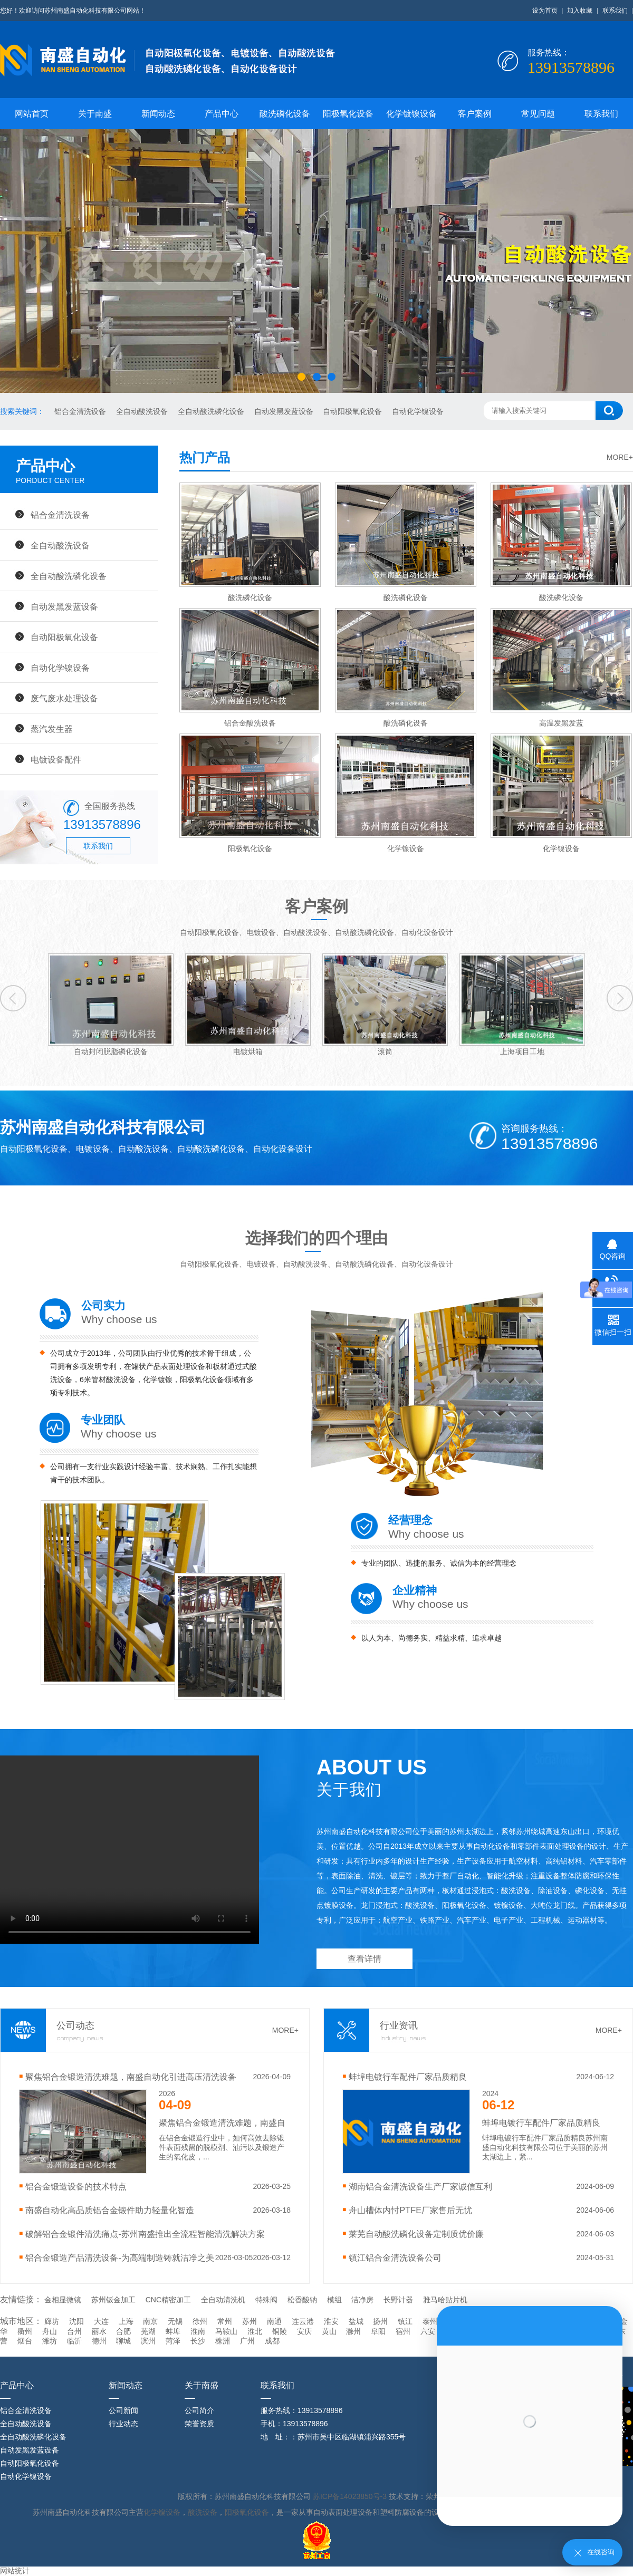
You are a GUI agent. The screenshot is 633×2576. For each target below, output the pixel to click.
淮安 (331, 2321)
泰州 (430, 2321)
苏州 (249, 2321)
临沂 (74, 2341)
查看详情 (364, 1958)
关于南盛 (95, 113)
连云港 (303, 2321)
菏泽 (173, 2341)
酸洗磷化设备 (285, 113)
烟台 (24, 2341)
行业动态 (123, 2423)
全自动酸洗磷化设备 (212, 411)
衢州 (24, 2331)
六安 (427, 2331)
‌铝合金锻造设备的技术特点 (76, 2186)
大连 (101, 2321)
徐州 (200, 2321)
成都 (272, 2341)
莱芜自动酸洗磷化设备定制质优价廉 (416, 2234)
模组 (334, 2299)
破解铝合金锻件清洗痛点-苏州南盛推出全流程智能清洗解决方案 (144, 2234)
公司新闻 (123, 2410)
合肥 (123, 2331)
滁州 (353, 2331)
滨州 (148, 2341)
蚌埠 (173, 2331)
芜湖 (148, 2331)
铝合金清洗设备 (81, 411)
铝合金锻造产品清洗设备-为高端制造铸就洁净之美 (119, 2257)
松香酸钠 (302, 2299)
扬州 (380, 2321)
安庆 (304, 2331)
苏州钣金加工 (113, 2299)
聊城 (123, 2341)
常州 (224, 2321)
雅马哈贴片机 (445, 2299)
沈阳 (76, 2321)
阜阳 (378, 2331)
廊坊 (51, 2321)
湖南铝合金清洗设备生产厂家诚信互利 (420, 2186)
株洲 (222, 2341)
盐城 (356, 2321)
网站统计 (15, 2571)
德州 (99, 2341)
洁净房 (362, 2299)
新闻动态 (158, 113)
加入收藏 (579, 10)
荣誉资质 (199, 2423)
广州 (247, 2341)
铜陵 (279, 2331)
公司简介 (199, 2410)
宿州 (403, 2331)
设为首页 (545, 10)
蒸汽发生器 (52, 729)
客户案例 (475, 113)
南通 (274, 2321)
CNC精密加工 (168, 2299)
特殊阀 (266, 2299)
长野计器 (398, 2299)
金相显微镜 (62, 2299)
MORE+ (620, 457)
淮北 (254, 2331)
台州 (74, 2331)
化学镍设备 (161, 2512)
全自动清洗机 (223, 2299)
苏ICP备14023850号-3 (351, 2496)
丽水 (99, 2331)
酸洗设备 (202, 2512)
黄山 (329, 2331)
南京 (150, 2321)
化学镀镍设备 (411, 113)
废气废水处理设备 (64, 698)
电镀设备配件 (56, 759)
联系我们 (615, 10)
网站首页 (32, 113)
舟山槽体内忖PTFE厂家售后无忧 (410, 2210)
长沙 (197, 2341)
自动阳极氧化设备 (353, 411)
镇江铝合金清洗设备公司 (395, 2257)
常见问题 (538, 113)
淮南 (197, 2331)
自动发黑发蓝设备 (284, 411)
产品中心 (221, 113)
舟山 (49, 2331)
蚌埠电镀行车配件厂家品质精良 (408, 2076)
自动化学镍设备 (418, 411)
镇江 (405, 2321)
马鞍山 (226, 2331)
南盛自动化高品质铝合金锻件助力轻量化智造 (109, 2210)
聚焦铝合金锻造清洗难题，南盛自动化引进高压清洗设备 (130, 2076)
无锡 (175, 2321)
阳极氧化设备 (348, 113)
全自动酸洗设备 (143, 411)
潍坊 (49, 2341)
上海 (126, 2321)
